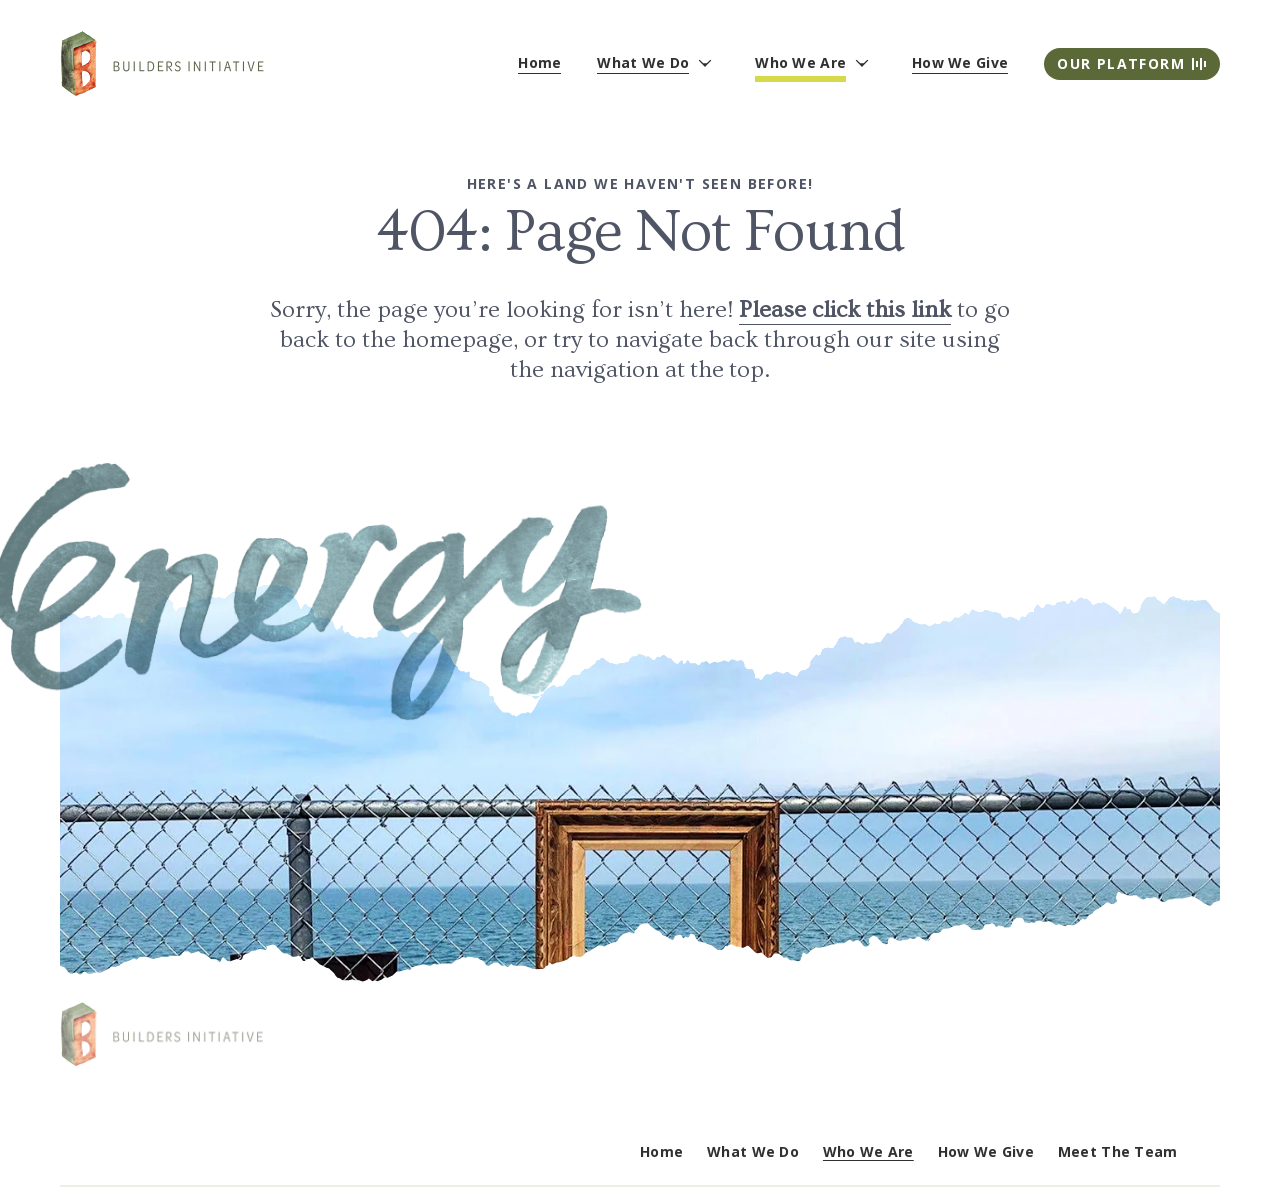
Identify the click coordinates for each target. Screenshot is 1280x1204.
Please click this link (845, 309)
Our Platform (1132, 63)
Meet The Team (1118, 1151)
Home (661, 1151)
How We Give (986, 1151)
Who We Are (868, 1151)
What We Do (753, 1151)
